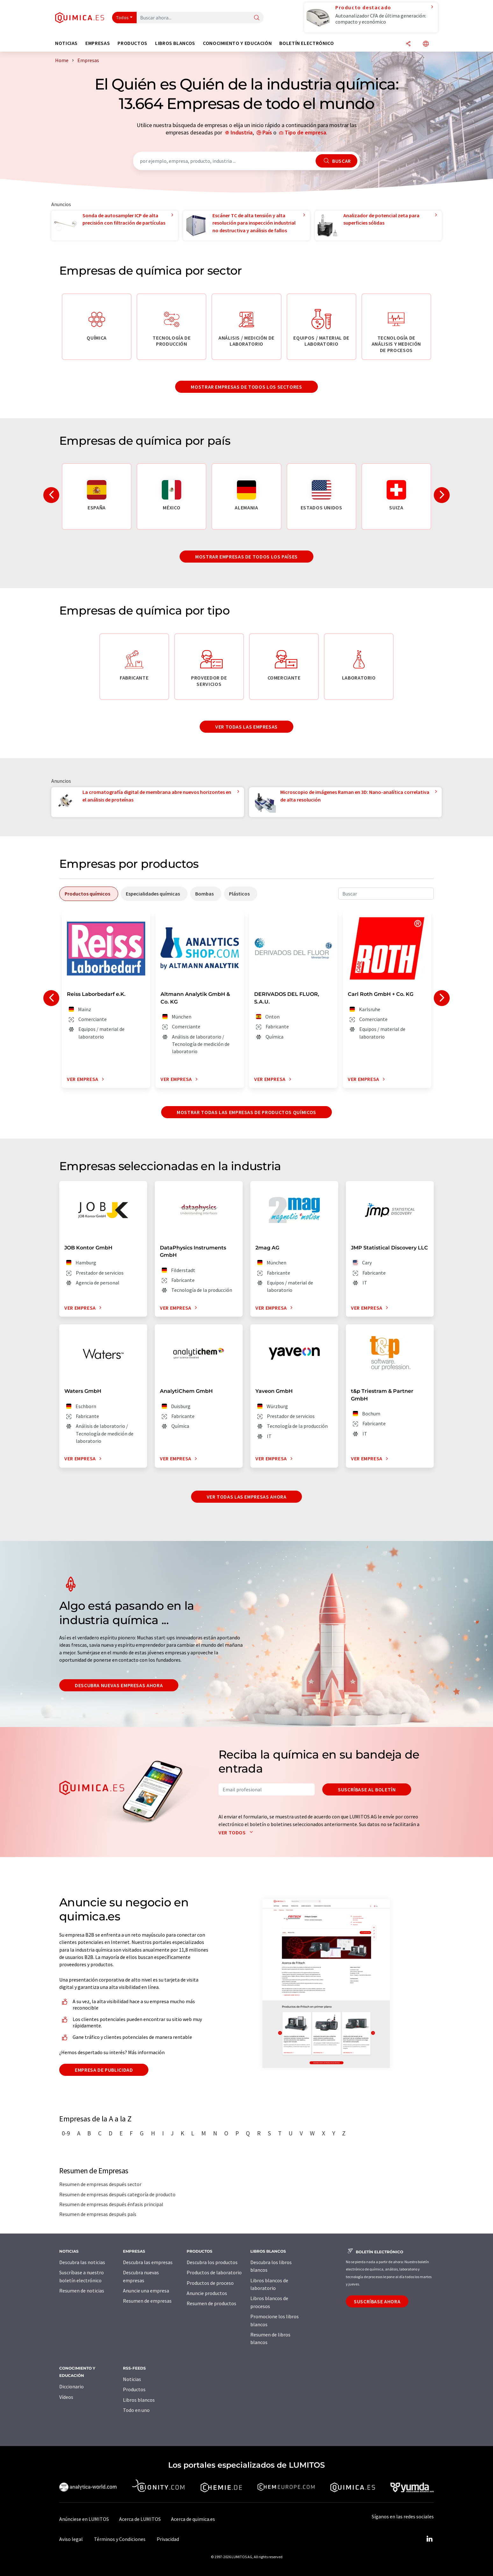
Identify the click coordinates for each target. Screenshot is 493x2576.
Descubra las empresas (148, 2262)
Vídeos (66, 2397)
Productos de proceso (210, 2283)
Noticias (132, 2379)
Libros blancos (139, 2400)
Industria (242, 132)
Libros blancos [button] (175, 43)
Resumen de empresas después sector (100, 2184)
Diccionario (71, 2386)
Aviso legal (71, 2539)
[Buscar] (256, 18)
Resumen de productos (211, 2303)
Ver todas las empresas (246, 726)
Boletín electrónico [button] (306, 43)
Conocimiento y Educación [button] (237, 43)
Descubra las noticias (82, 2262)
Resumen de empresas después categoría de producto (117, 2194)
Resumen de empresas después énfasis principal (111, 2204)
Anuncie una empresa (146, 2290)
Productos (134, 2389)
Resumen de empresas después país (97, 2214)
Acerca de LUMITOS (140, 2519)
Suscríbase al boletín (367, 1789)
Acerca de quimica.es (193, 2519)
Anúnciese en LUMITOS (84, 2519)
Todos (122, 17)
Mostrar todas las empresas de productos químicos (246, 1112)
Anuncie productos (207, 2293)
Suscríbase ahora (377, 2301)
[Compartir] (408, 44)
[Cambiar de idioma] (425, 44)
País (267, 132)
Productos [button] (132, 43)
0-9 (66, 2133)
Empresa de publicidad (104, 2070)
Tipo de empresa (305, 132)
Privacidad (168, 2539)
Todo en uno (136, 2410)
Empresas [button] (97, 43)
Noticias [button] (66, 43)
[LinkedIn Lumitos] (429, 2539)
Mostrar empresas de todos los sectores (246, 387)
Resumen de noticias (81, 2290)
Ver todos (237, 1832)
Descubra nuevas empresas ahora (119, 1685)
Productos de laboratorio (214, 2272)
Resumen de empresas (147, 2301)
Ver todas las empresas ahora (247, 1496)
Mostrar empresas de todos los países (246, 556)
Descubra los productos (212, 2262)
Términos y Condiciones (120, 2539)
